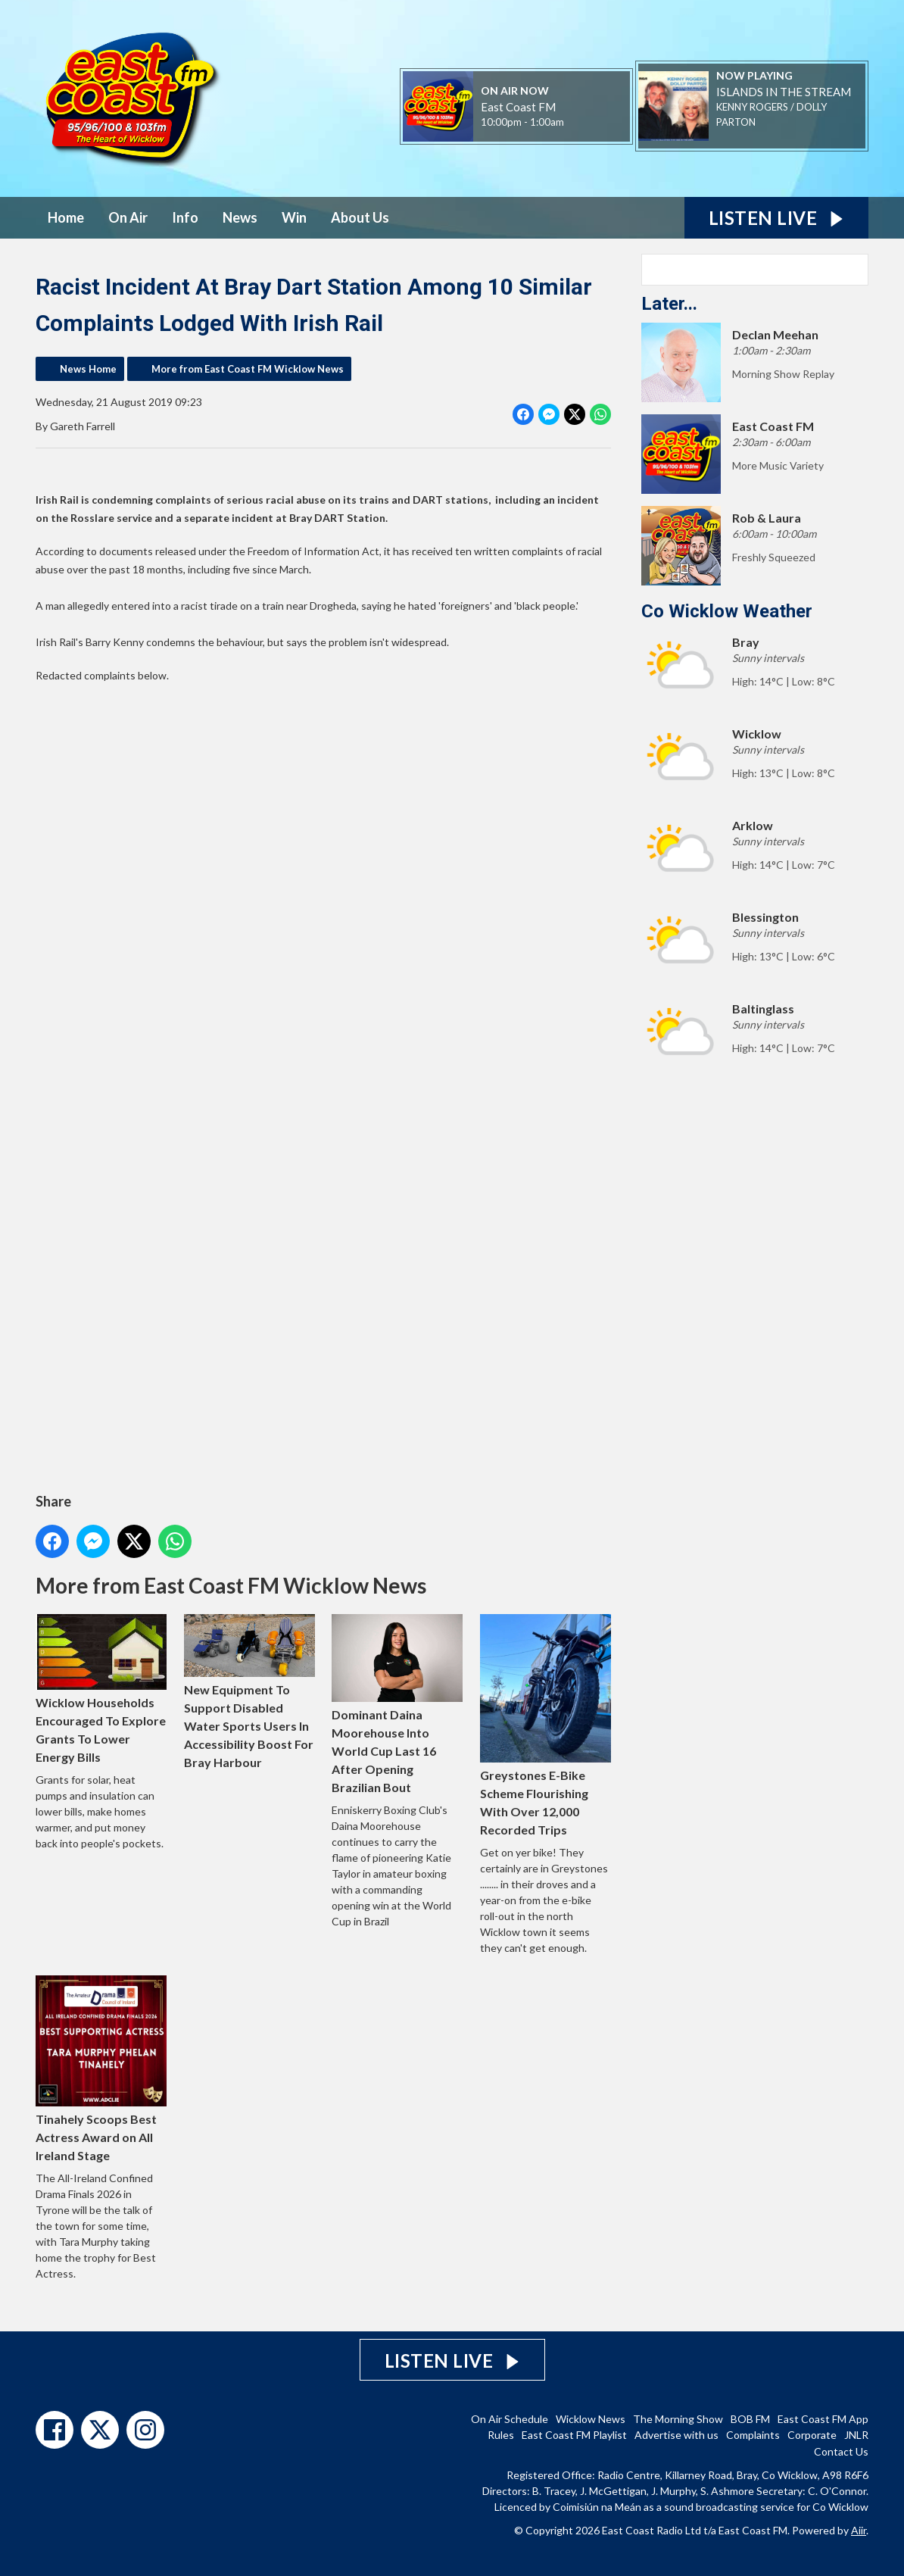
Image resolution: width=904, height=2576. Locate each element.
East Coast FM (518, 107)
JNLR (856, 2434)
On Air (128, 217)
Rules (501, 2434)
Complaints (753, 2434)
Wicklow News (590, 2418)
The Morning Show (678, 2418)
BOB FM (750, 2418)
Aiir (858, 2530)
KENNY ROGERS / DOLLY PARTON (771, 114)
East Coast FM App (823, 2418)
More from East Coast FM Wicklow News (247, 369)
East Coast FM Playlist (574, 2434)
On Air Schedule (509, 2418)
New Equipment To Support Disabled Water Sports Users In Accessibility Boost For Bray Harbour (249, 1691)
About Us (360, 217)
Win (294, 217)
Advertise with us (676, 2434)
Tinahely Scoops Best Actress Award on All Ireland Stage (101, 2068)
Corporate (812, 2434)
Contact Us (841, 2451)
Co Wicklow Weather (726, 611)
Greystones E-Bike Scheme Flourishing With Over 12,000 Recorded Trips (545, 1725)
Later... (669, 303)
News (240, 217)
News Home (88, 369)
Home (66, 217)
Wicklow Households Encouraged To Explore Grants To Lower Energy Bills (101, 1689)
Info (185, 217)
